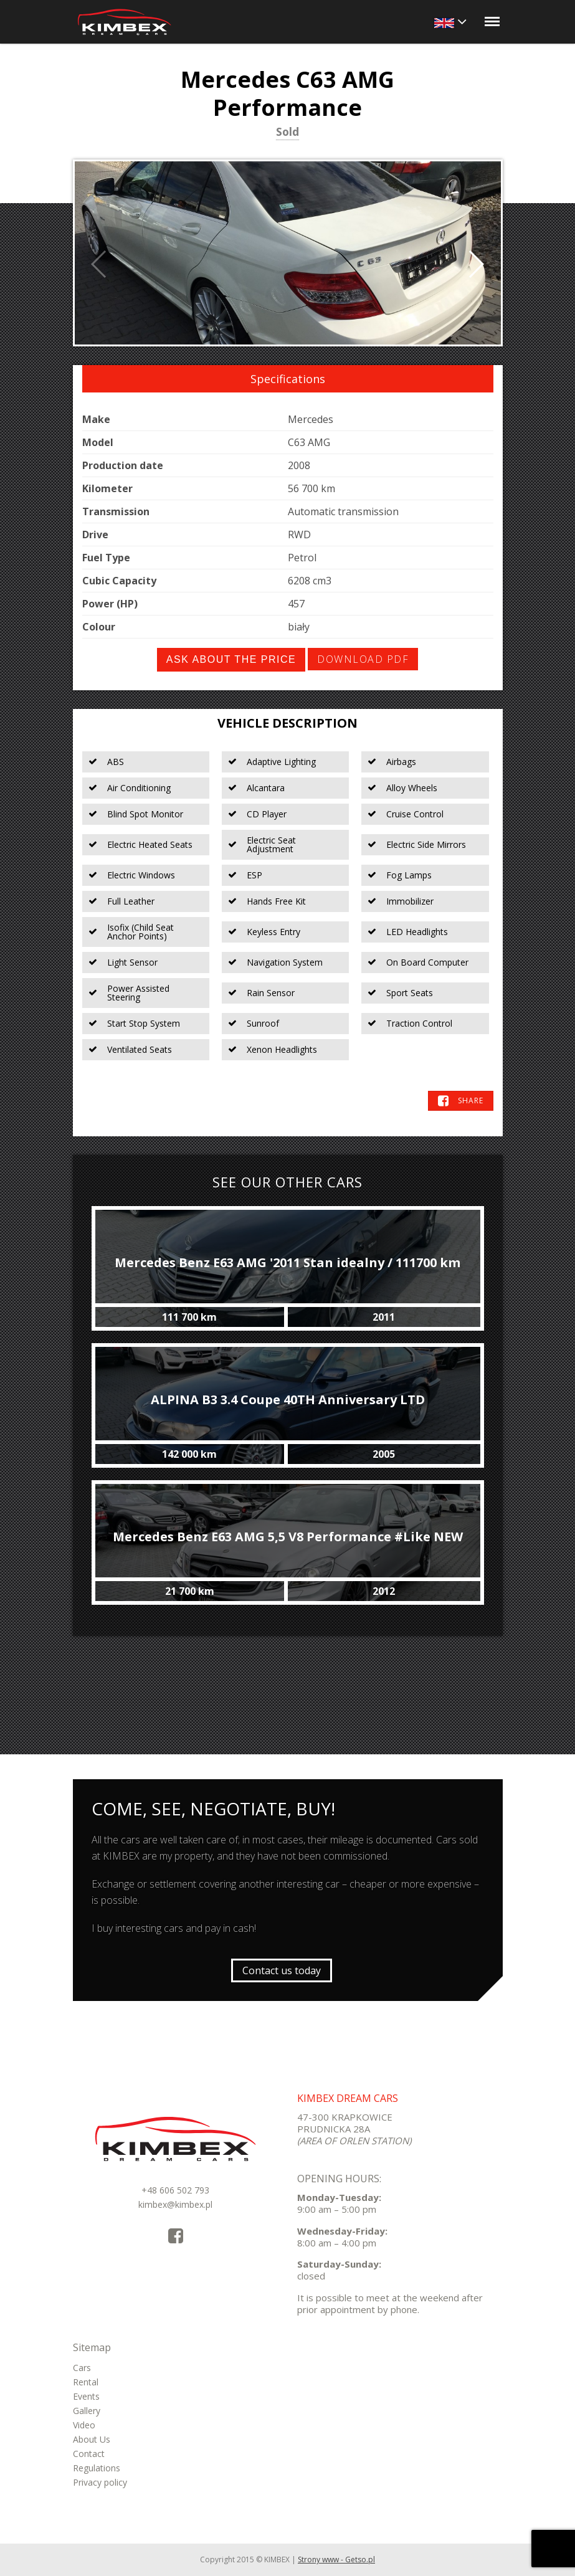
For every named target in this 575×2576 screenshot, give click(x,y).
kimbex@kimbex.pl (175, 2204)
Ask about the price (231, 659)
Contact (89, 2454)
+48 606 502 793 (175, 2190)
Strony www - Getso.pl (336, 2559)
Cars (82, 2368)
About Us (91, 2439)
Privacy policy (100, 2482)
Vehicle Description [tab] (287, 723)
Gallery (86, 2411)
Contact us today (281, 1970)
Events (86, 2396)
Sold (287, 132)
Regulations (96, 2468)
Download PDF (363, 659)
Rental (85, 2382)
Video (84, 2425)
